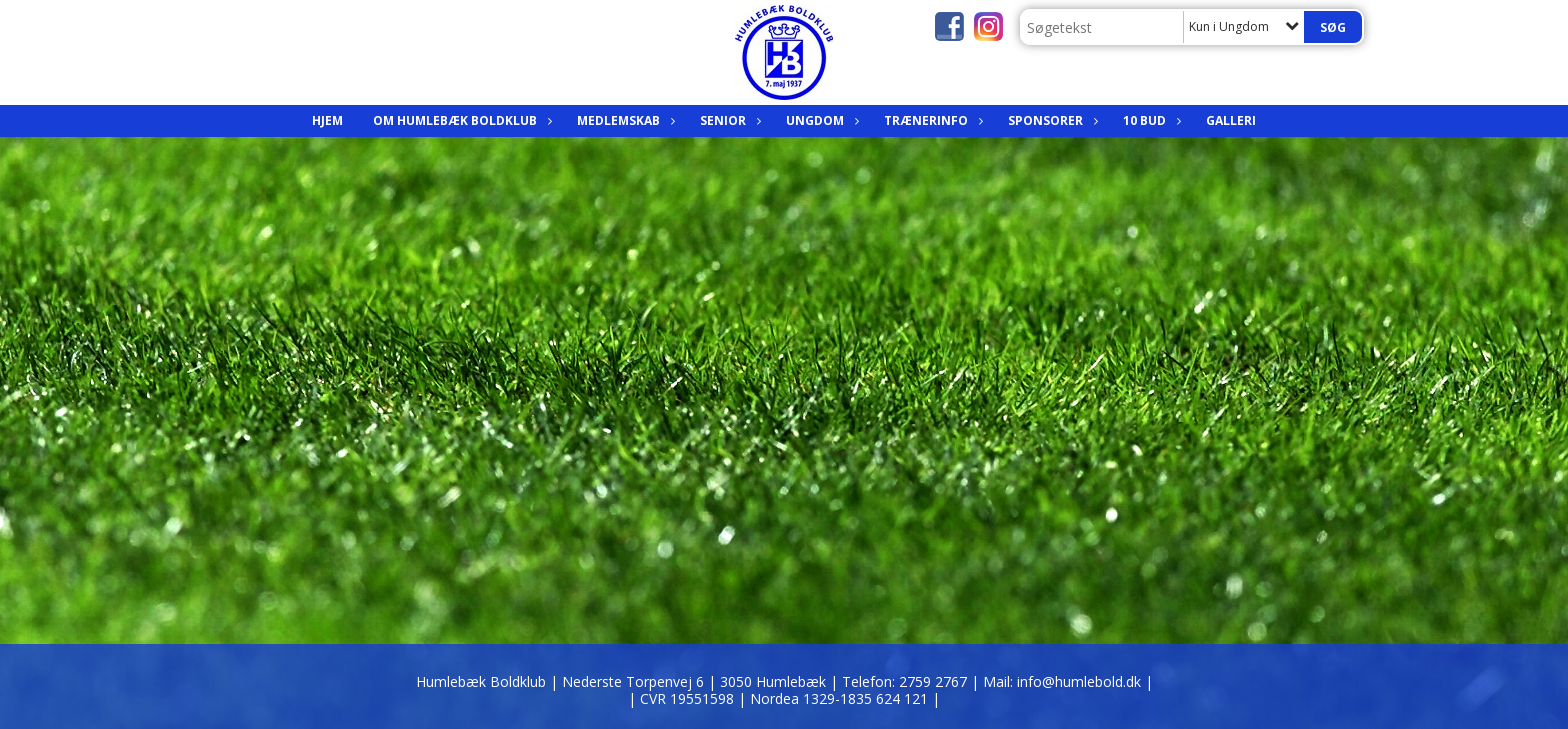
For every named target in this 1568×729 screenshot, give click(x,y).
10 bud (1149, 120)
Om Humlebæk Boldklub (460, 120)
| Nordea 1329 (839, 698)
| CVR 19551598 (683, 698)
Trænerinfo (931, 120)
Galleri (1231, 120)
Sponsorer (1050, 120)
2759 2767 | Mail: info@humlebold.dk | (1026, 681)
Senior (728, 120)
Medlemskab (623, 120)
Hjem (327, 120)
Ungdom (820, 120)
